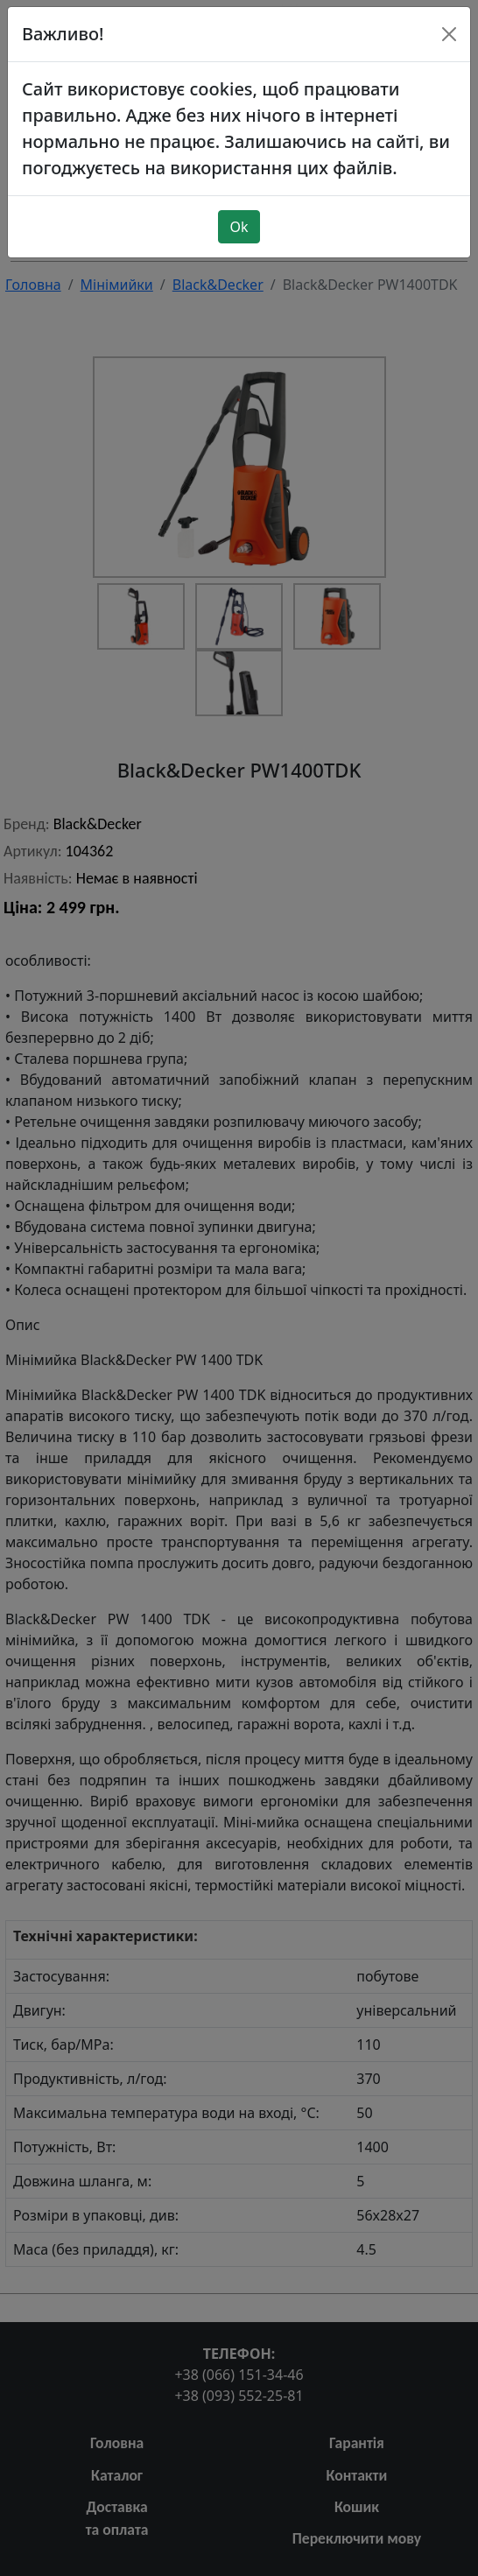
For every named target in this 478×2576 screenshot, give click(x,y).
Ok (238, 205)
